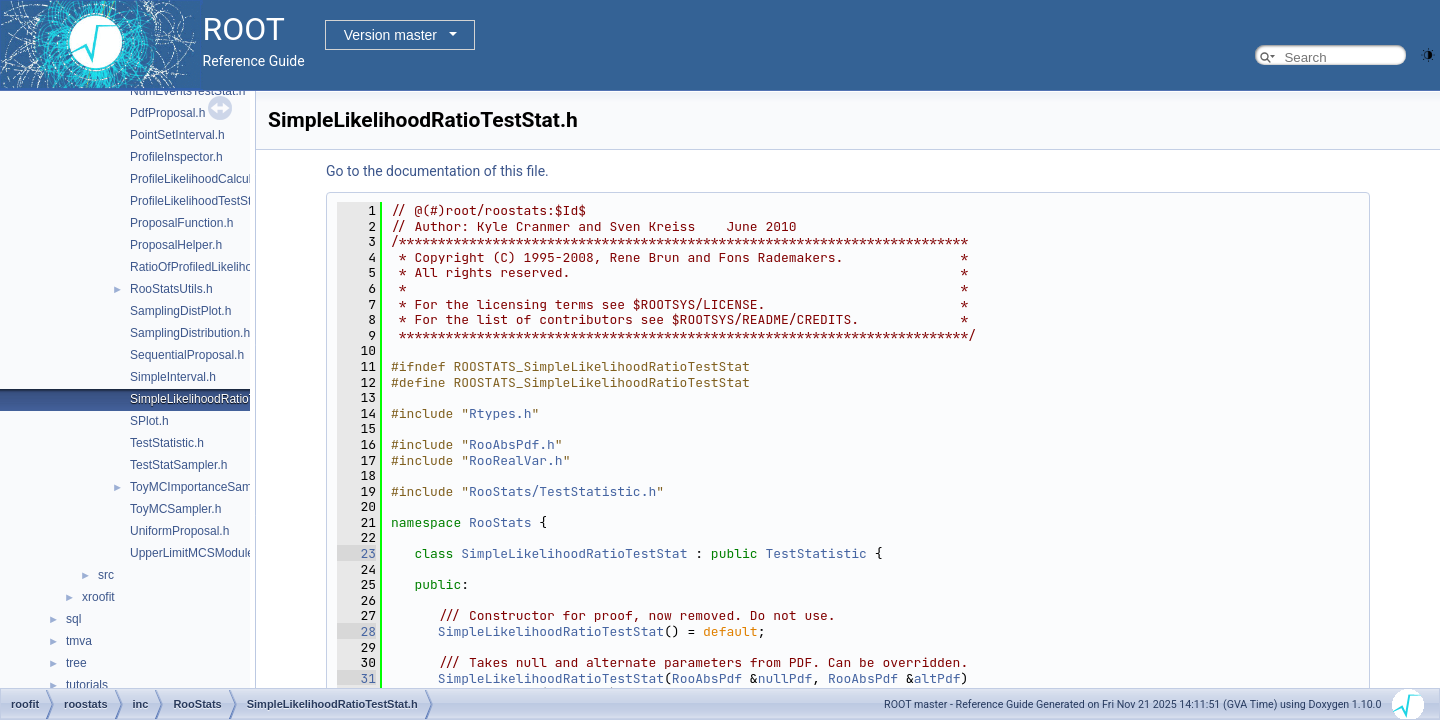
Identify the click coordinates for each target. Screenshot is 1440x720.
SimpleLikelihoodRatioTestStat (574, 553)
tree (76, 663)
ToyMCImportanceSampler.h (205, 487)
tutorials (87, 685)
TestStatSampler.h (178, 465)
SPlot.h (149, 421)
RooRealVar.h (516, 460)
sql (73, 619)
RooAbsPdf (707, 678)
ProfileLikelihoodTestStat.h (200, 201)
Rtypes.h (500, 413)
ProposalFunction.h (181, 223)
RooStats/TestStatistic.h (562, 491)
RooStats (500, 522)
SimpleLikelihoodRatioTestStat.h (216, 399)
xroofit (98, 597)
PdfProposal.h (167, 113)
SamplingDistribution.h (190, 333)
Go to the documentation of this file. (437, 171)
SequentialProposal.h (187, 355)
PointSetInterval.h (177, 135)
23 (356, 553)
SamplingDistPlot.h (180, 311)
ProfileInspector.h (176, 157)
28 (356, 631)
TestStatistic (815, 553)
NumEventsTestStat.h (187, 91)
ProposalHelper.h (176, 245)
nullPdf (785, 678)
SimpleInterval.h (173, 377)
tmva (79, 641)
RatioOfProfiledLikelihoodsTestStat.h (227, 267)
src (106, 575)
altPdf (937, 678)
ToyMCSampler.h (175, 509)
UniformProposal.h (179, 531)
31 (356, 678)
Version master (390, 35)
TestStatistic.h (167, 443)
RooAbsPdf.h (512, 444)
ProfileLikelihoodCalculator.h (205, 179)
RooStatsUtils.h (171, 289)
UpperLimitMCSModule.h (197, 553)
